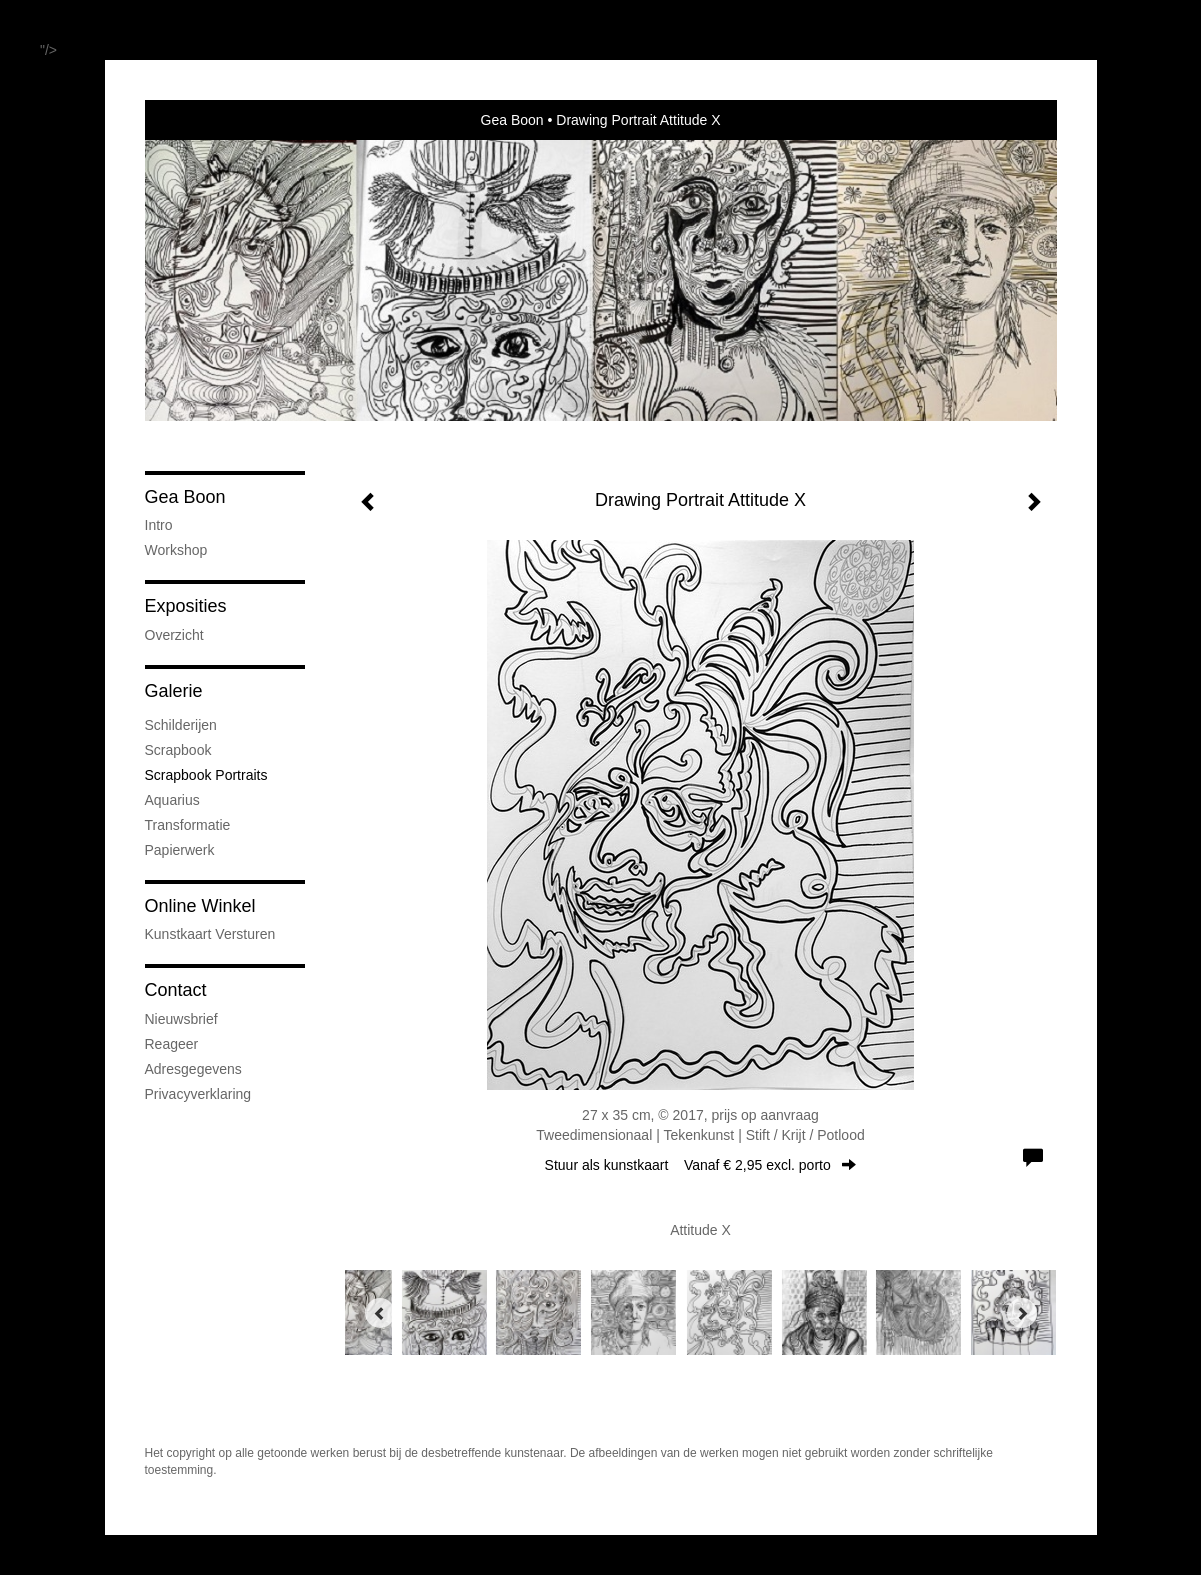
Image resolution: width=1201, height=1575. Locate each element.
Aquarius (172, 800)
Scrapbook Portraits (206, 775)
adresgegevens (193, 1069)
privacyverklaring (198, 1094)
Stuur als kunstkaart (701, 1165)
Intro (159, 525)
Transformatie (188, 825)
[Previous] (380, 1313)
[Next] (1022, 1313)
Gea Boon (512, 120)
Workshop (176, 550)
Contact (176, 990)
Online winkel (200, 906)
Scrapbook (178, 750)
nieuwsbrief (181, 1019)
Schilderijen (181, 725)
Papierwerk (180, 850)
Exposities (186, 606)
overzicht (174, 635)
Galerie (174, 691)
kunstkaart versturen (210, 934)
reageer (172, 1044)
